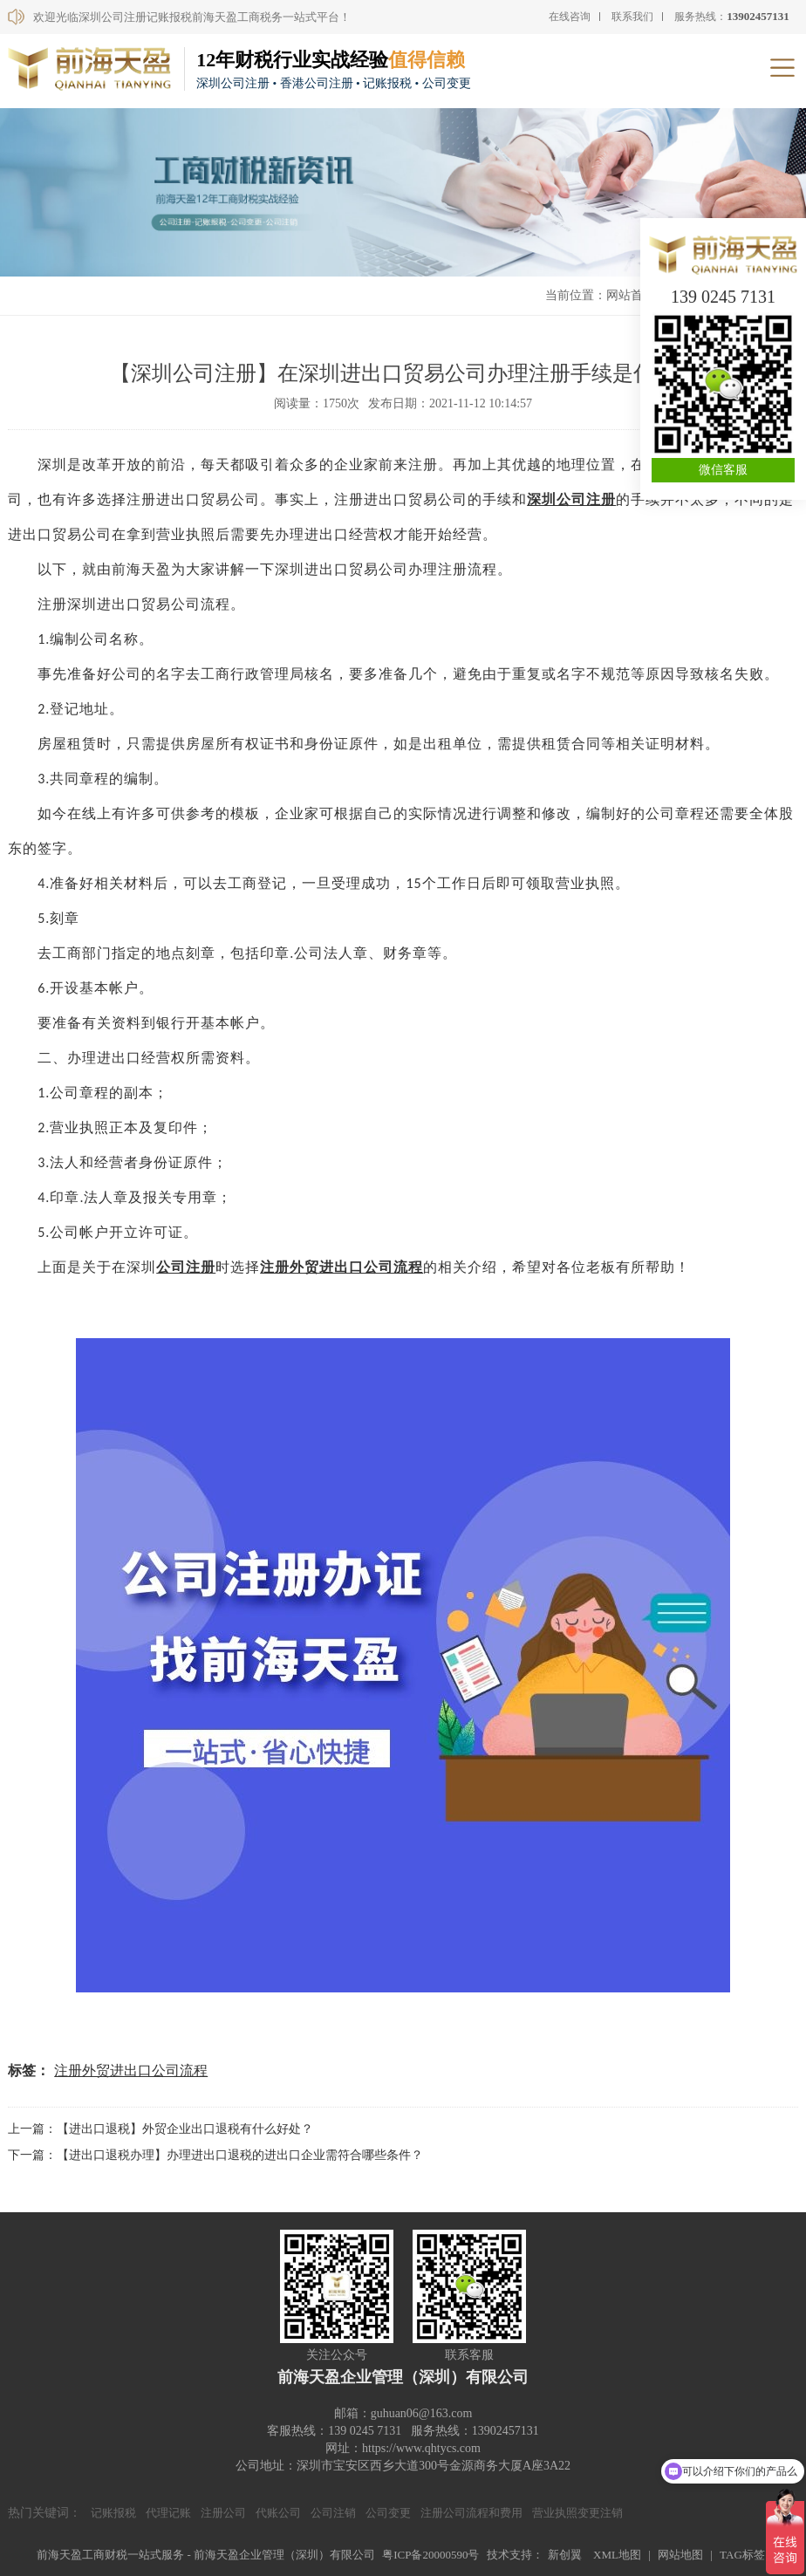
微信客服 (723, 469)
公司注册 (185, 1267)
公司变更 (388, 2512)
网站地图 (680, 2554)
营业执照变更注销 (577, 2512)
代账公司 (278, 2512)
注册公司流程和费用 (471, 2512)
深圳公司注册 (571, 499)
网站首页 (630, 295)
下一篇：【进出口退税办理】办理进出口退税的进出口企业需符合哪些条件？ (215, 2155)
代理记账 (168, 2512)
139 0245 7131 (723, 296)
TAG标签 (742, 2554)
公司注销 (333, 2512)
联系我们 (632, 16)
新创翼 (565, 2554)
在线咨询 (570, 16)
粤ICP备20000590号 (430, 2554)
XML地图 (617, 2554)
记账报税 (113, 2512)
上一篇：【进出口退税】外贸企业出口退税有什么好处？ (160, 2128)
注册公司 (223, 2512)
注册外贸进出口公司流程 (131, 2070)
